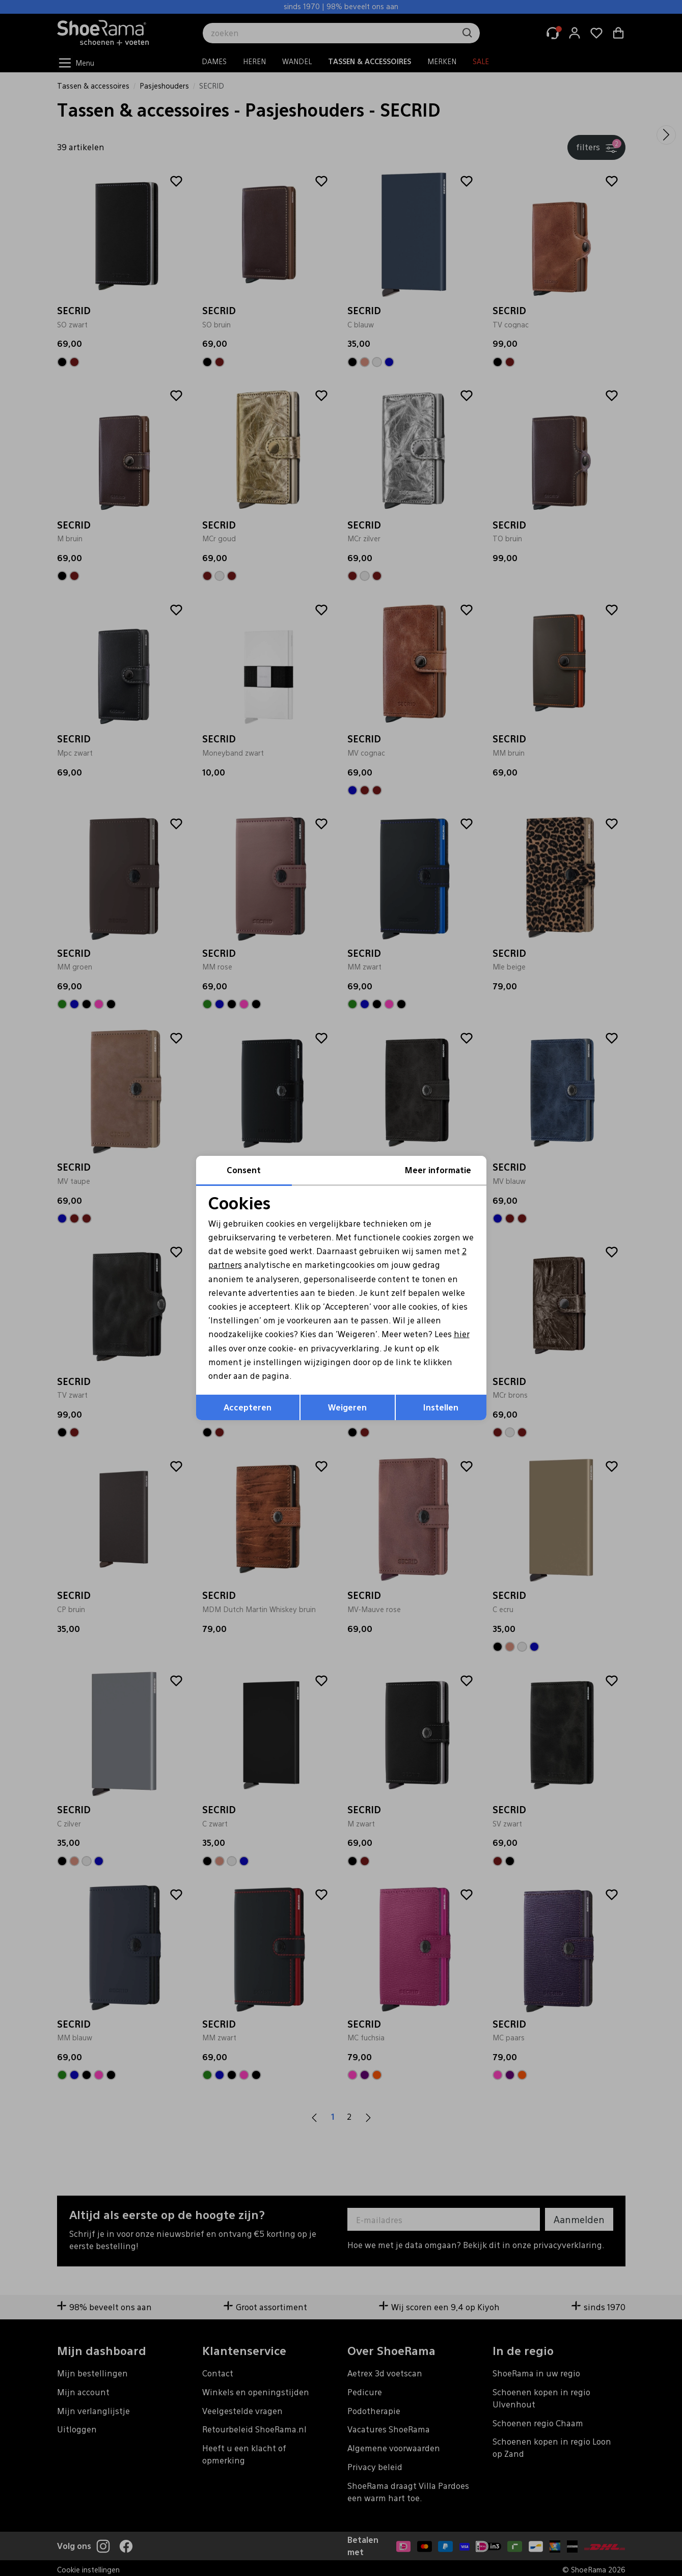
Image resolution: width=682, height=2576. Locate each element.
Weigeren (347, 1407)
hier (462, 1333)
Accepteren (247, 1407)
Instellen (440, 1407)
